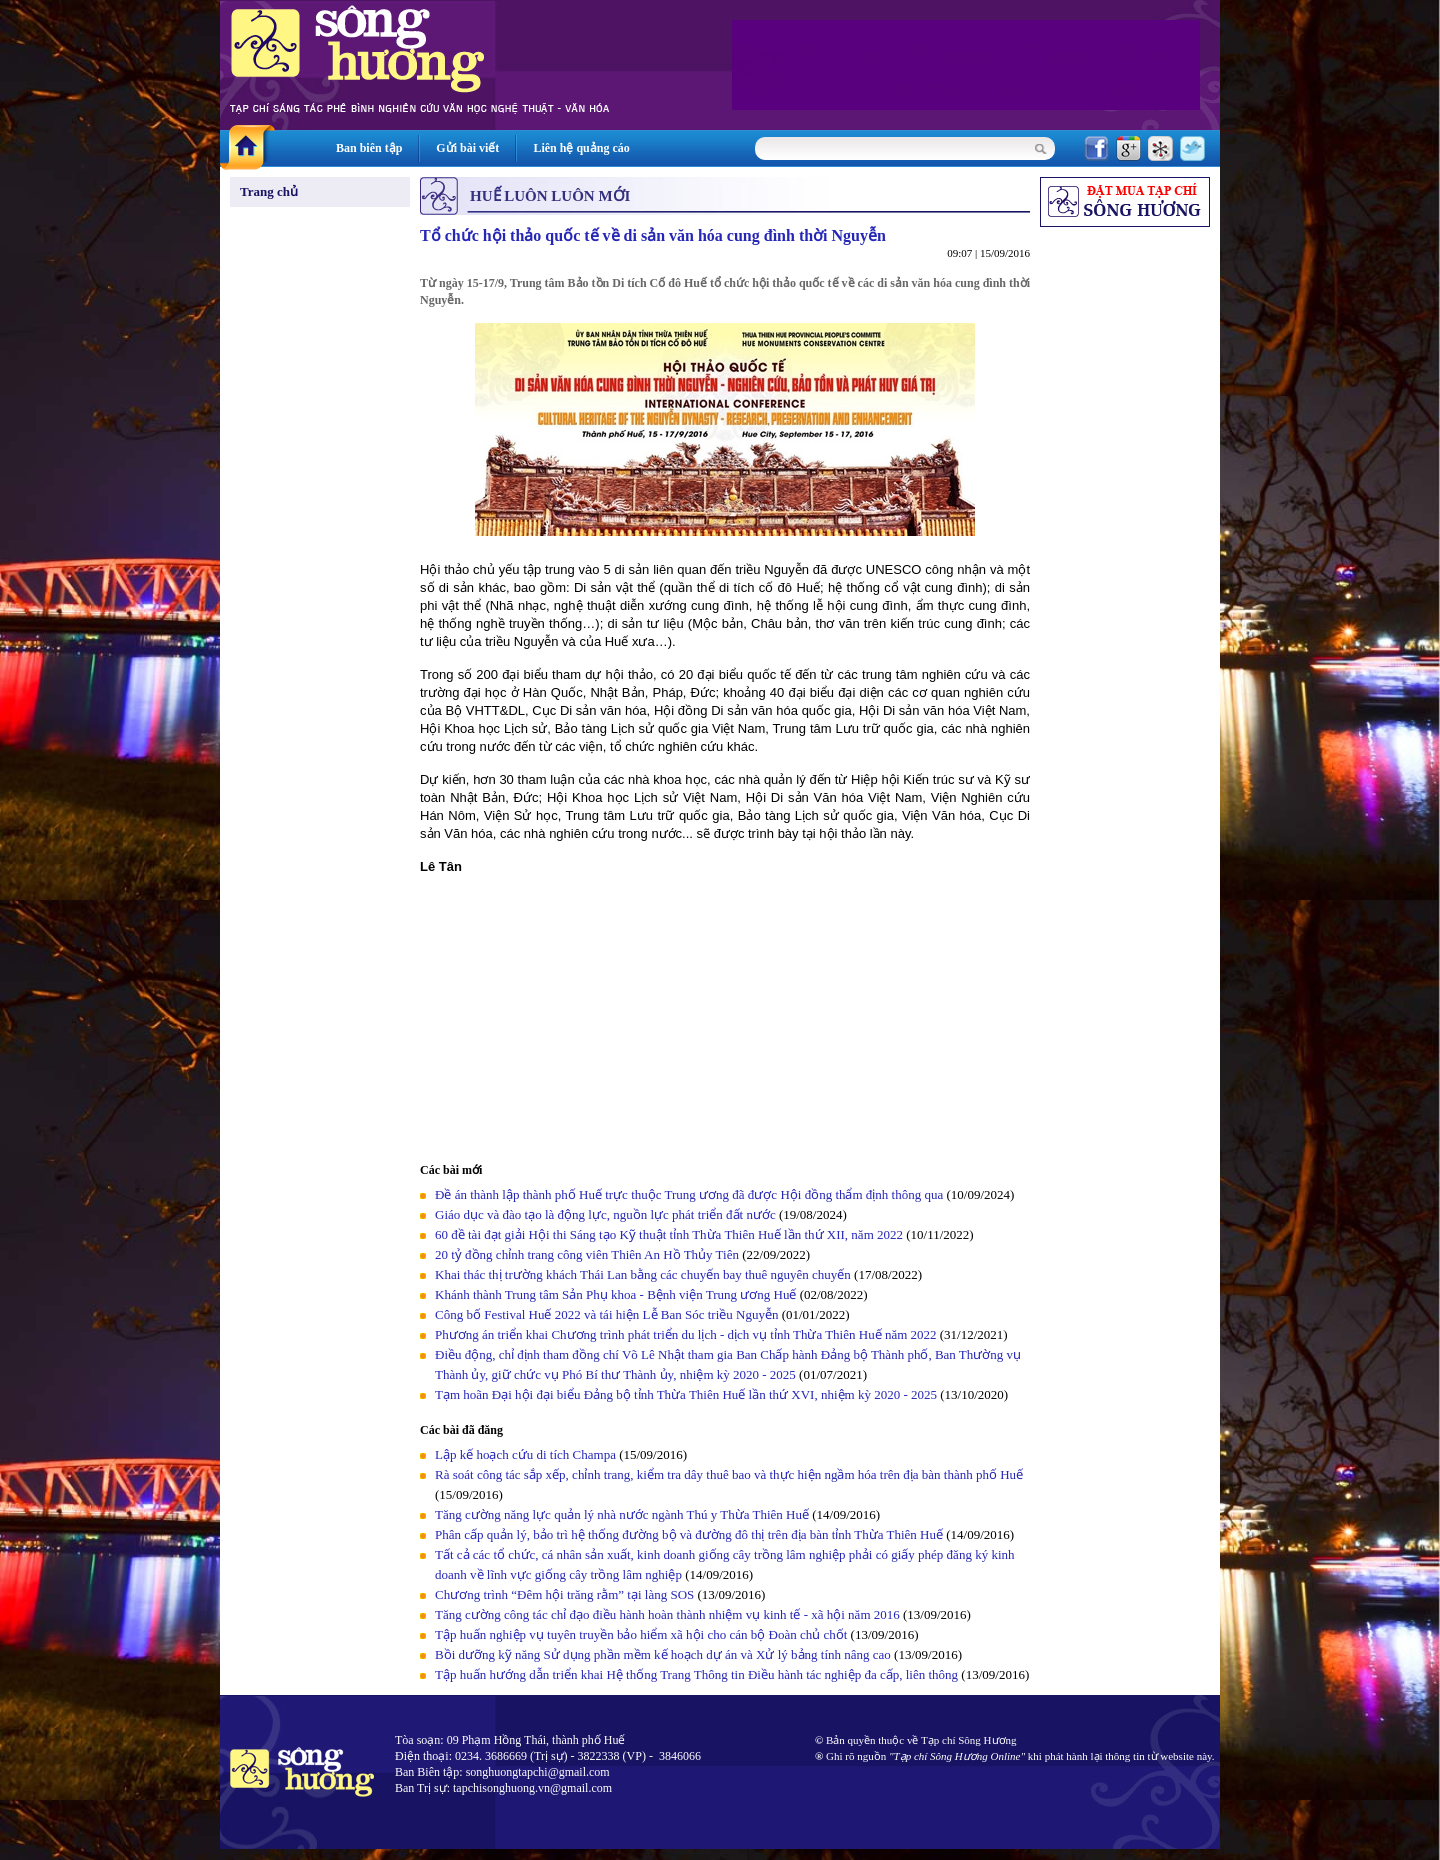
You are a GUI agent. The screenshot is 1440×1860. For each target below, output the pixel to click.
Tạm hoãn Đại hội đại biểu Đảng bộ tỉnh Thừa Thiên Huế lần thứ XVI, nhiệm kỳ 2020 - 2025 (686, 1394)
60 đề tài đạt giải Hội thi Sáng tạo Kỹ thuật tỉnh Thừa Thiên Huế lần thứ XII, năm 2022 (670, 1234)
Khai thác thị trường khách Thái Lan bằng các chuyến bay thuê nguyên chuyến (643, 1274)
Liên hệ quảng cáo (581, 148)
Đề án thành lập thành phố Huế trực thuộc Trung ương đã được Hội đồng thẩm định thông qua (689, 1194)
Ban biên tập (369, 148)
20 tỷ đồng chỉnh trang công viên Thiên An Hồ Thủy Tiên (587, 1254)
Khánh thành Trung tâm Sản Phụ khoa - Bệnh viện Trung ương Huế (615, 1294)
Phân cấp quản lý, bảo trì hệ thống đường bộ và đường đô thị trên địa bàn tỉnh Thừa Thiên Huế (689, 1534)
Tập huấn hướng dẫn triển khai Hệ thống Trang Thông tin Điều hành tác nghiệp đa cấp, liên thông (696, 1674)
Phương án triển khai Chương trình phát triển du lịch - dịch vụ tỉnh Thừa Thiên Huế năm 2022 (686, 1334)
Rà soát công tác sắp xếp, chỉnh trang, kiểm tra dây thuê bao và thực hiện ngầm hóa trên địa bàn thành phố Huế (729, 1474)
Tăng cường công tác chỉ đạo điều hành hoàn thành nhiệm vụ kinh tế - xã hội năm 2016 (667, 1614)
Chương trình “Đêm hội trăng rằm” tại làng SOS (564, 1594)
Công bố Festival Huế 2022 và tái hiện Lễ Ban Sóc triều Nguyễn (606, 1314)
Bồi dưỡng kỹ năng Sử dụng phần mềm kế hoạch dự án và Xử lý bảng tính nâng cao (663, 1654)
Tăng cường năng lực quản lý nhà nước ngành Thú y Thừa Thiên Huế (622, 1514)
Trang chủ (269, 191)
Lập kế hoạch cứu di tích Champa (525, 1454)
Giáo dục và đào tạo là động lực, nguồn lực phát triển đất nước (605, 1214)
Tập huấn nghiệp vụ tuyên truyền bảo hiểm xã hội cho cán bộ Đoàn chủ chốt (641, 1634)
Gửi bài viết (467, 148)
